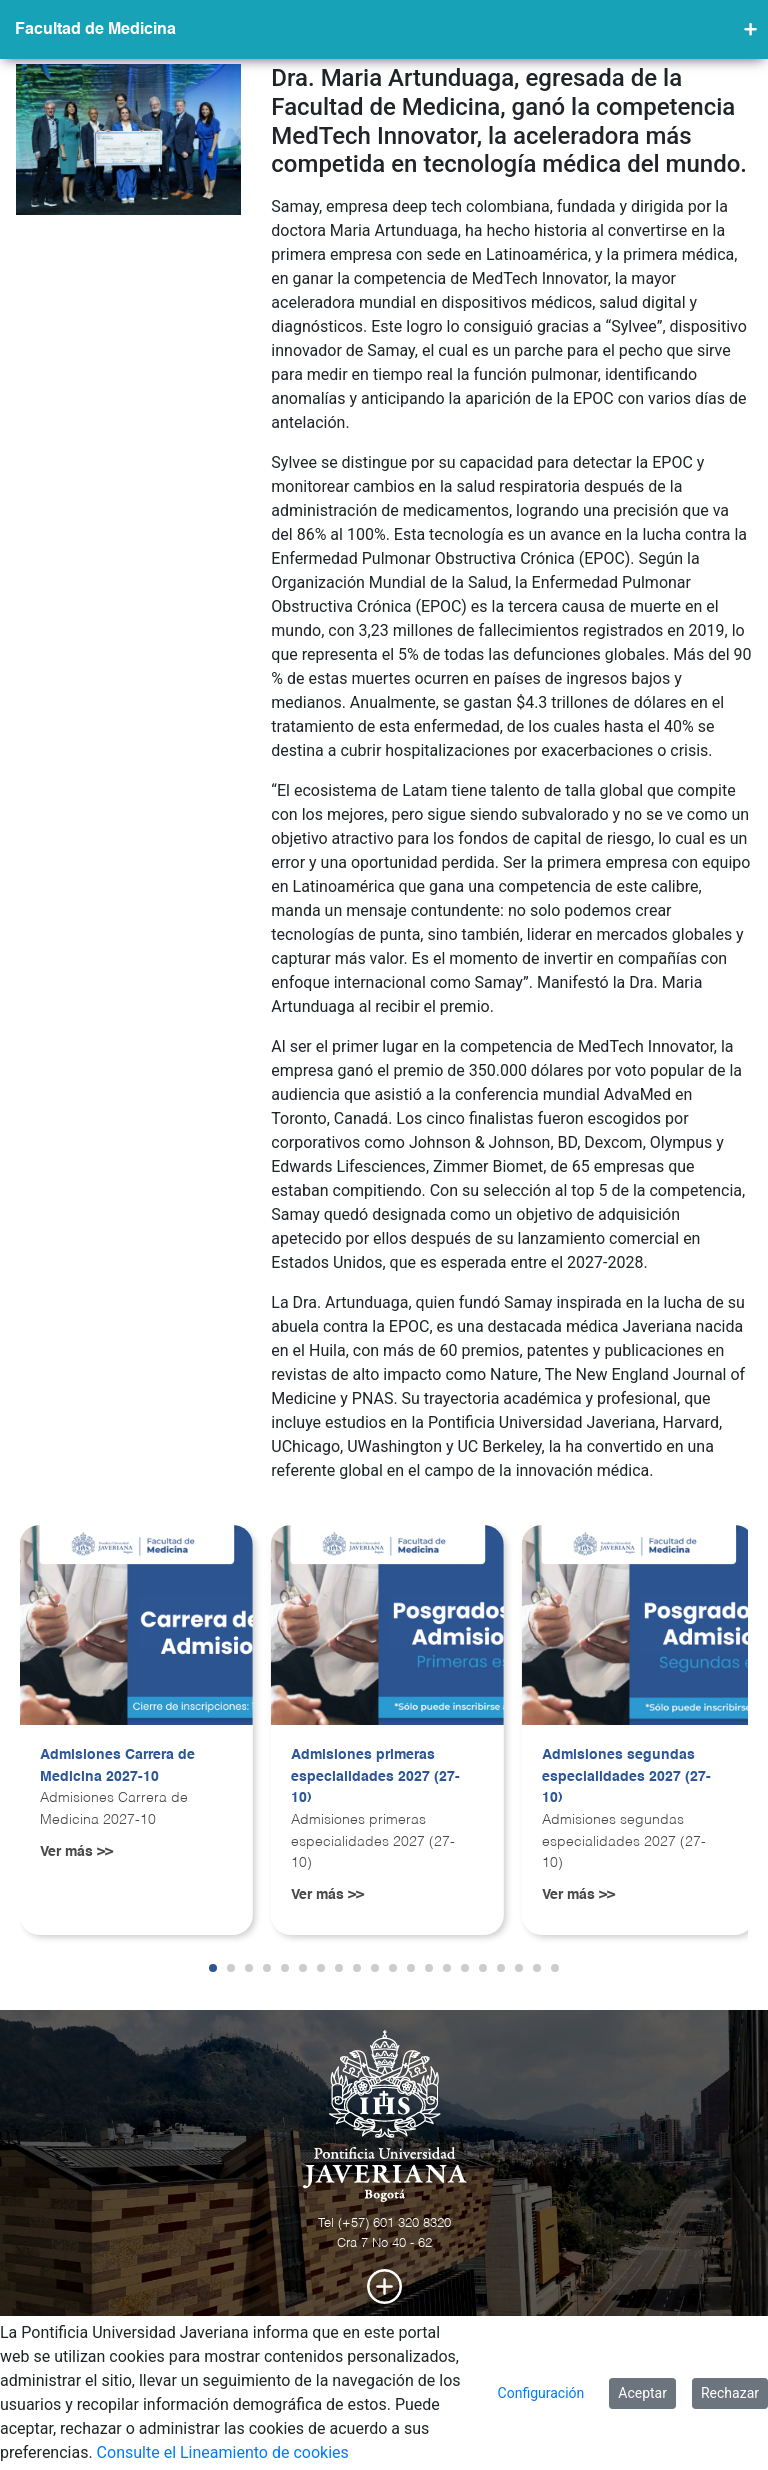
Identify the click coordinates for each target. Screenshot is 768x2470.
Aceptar (642, 2393)
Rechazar (730, 2393)
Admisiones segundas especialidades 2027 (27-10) (626, 1776)
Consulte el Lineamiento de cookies (223, 2452)
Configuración (541, 2393)
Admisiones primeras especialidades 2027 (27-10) (375, 1776)
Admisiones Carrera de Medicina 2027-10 (117, 1766)
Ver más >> (76, 1852)
